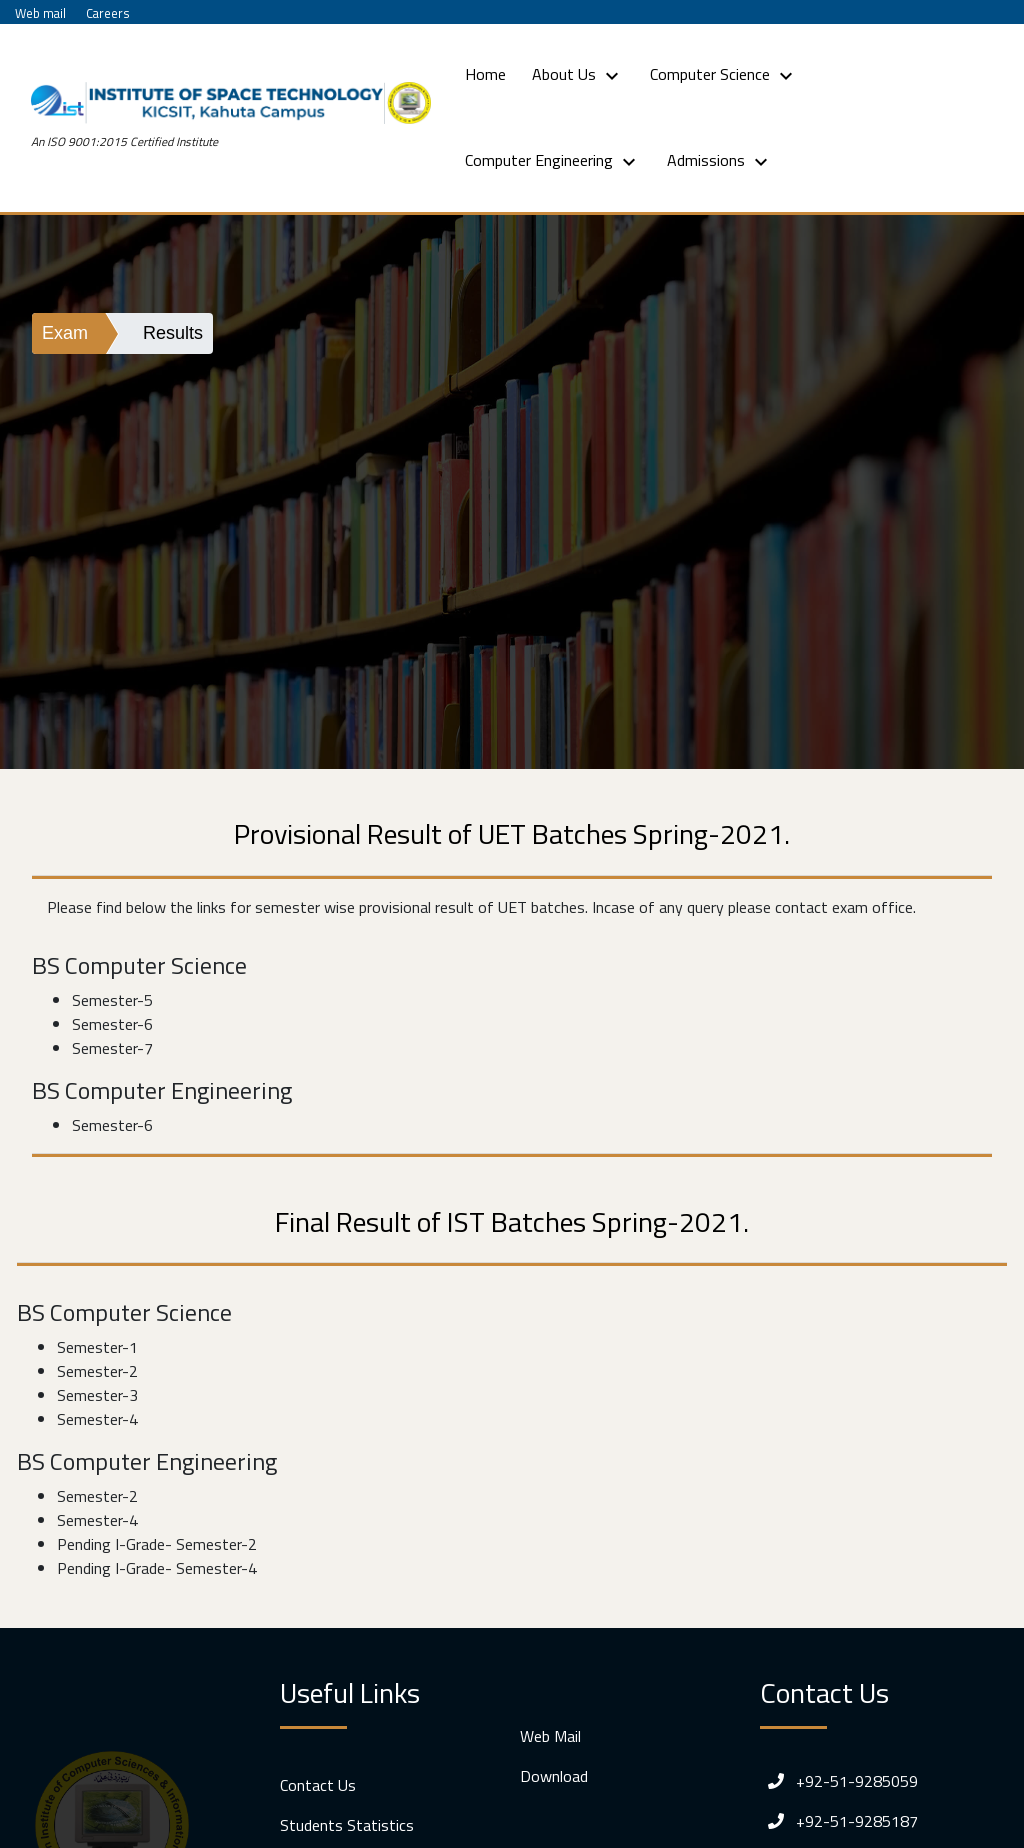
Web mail (40, 13)
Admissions (720, 161)
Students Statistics (347, 1825)
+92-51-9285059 (839, 1781)
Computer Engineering (553, 161)
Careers (108, 13)
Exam (65, 333)
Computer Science (724, 75)
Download (554, 1776)
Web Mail (550, 1736)
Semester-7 (112, 1048)
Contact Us (318, 1785)
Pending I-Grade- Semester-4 (157, 1568)
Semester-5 (112, 1000)
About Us (578, 75)
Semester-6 (112, 1024)
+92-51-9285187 (839, 1821)
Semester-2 (97, 1371)
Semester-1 (97, 1347)
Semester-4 (97, 1419)
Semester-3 (97, 1395)
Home (489, 73)
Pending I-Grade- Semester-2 (157, 1544)
